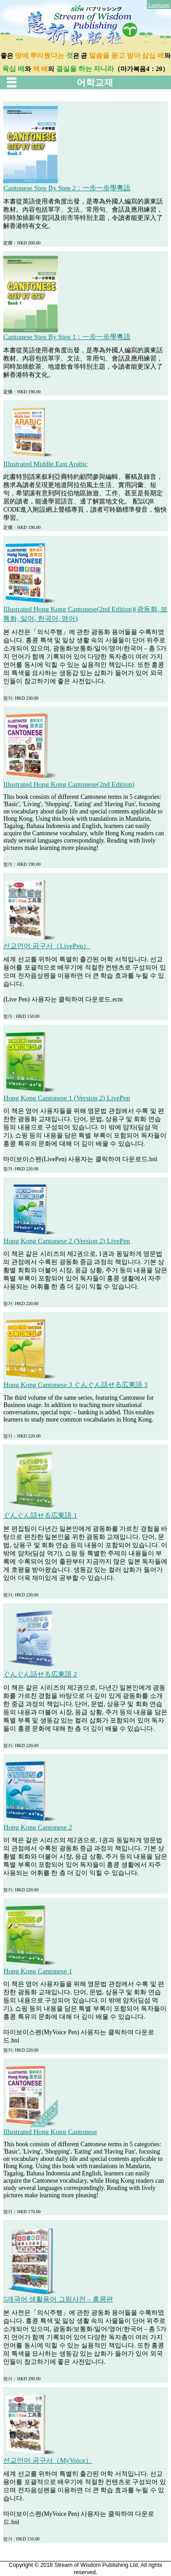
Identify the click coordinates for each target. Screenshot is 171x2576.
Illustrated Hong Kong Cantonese (50, 2131)
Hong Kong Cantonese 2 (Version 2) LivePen (66, 1241)
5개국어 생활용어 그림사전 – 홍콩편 (58, 2299)
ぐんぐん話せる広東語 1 (40, 1515)
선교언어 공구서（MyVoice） (47, 2460)
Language (159, 5)
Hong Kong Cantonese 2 (37, 1827)
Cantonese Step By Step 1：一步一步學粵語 (66, 336)
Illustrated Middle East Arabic (45, 463)
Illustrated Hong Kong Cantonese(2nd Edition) (68, 784)
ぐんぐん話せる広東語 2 (40, 1674)
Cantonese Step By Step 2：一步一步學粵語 (66, 188)
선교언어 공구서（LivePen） (46, 946)
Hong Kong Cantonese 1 (37, 1971)
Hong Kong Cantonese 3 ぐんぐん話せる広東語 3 (75, 1384)
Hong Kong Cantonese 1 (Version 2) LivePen (66, 1098)
